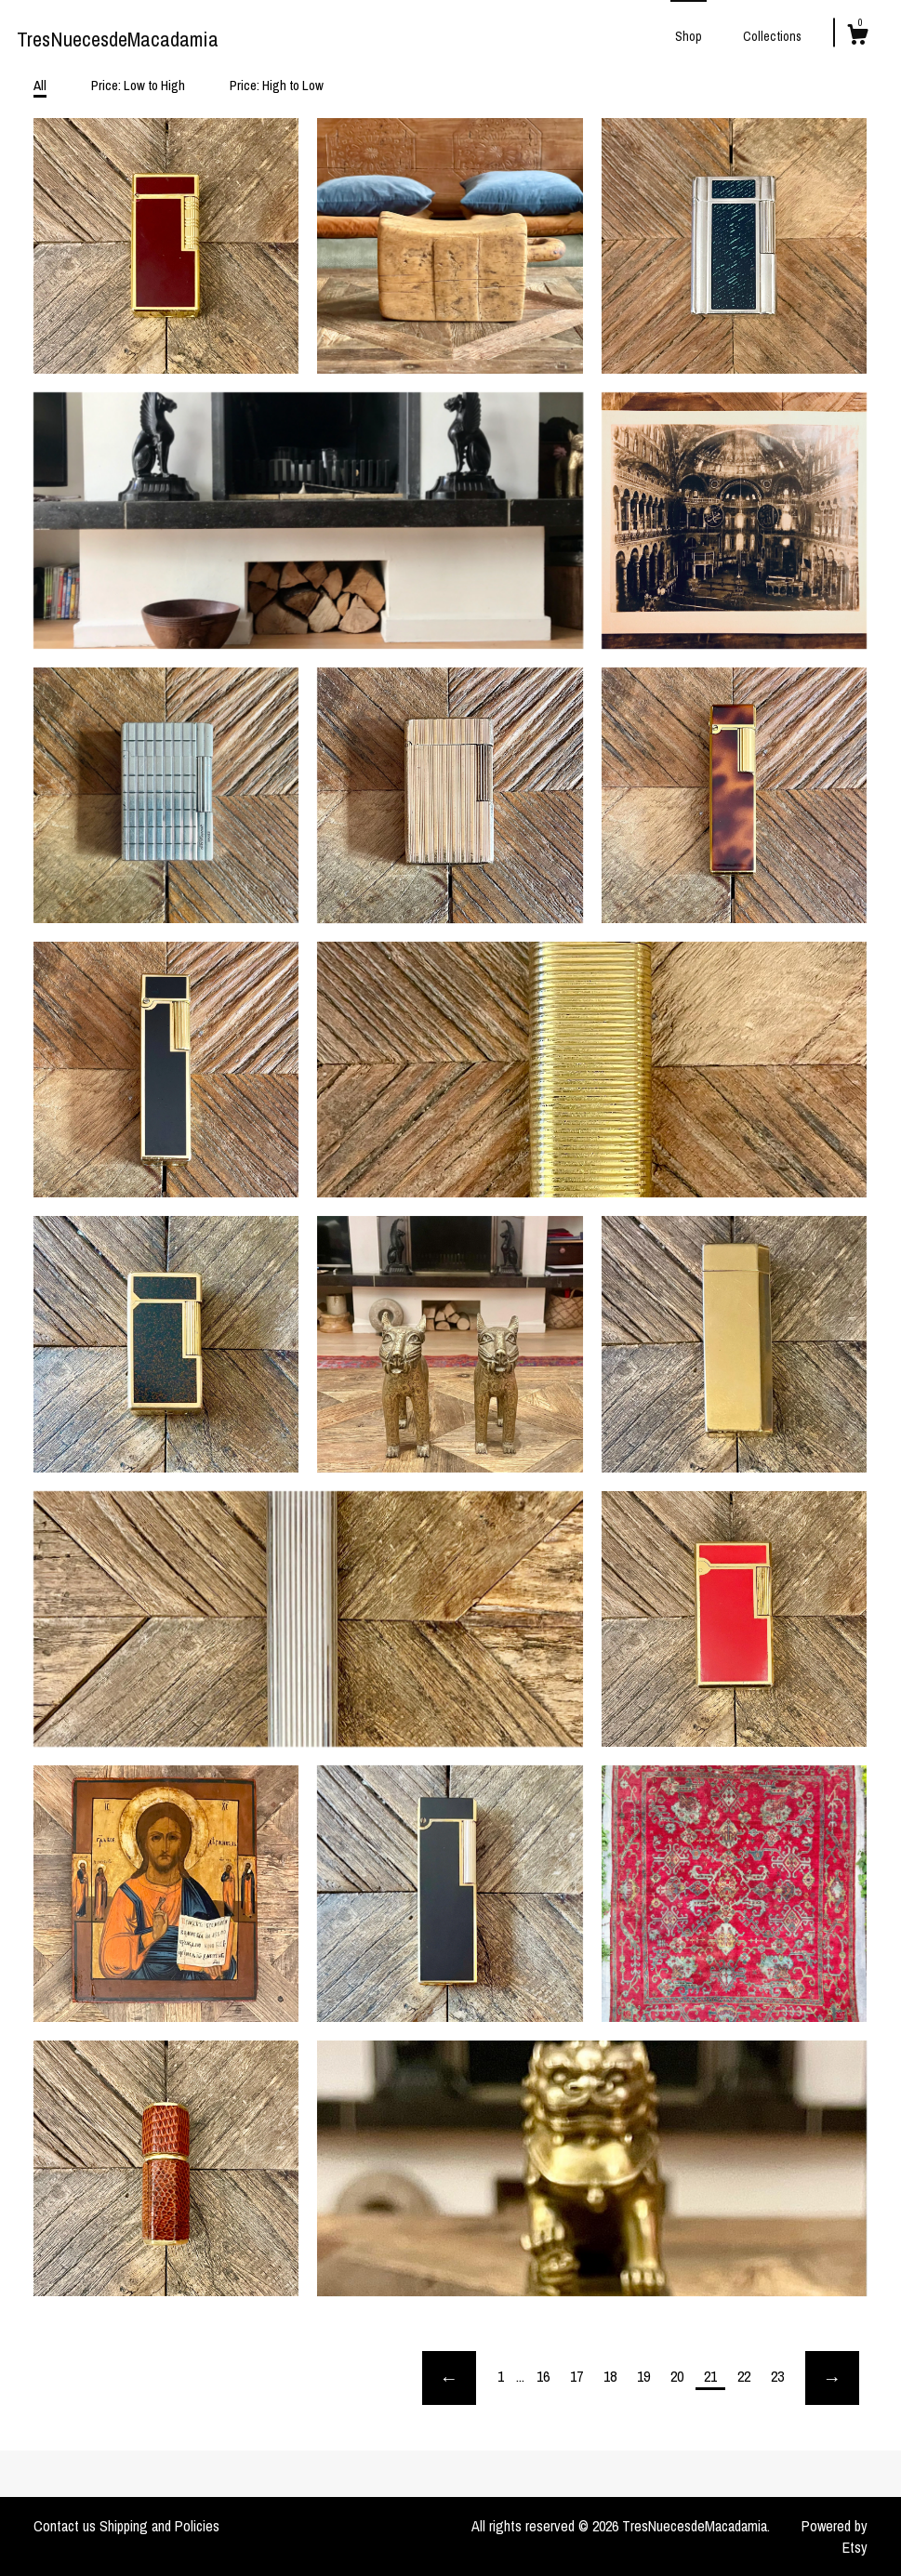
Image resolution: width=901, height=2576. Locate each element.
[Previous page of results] (449, 2378)
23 (777, 2376)
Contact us (64, 2526)
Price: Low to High (138, 85)
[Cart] (857, 37)
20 (676, 2376)
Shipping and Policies (159, 2526)
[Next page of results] (832, 2378)
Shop (688, 36)
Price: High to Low (277, 85)
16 (543, 2376)
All (39, 85)
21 (710, 2376)
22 (743, 2376)
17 (576, 2376)
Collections (772, 36)
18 (609, 2376)
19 (643, 2376)
